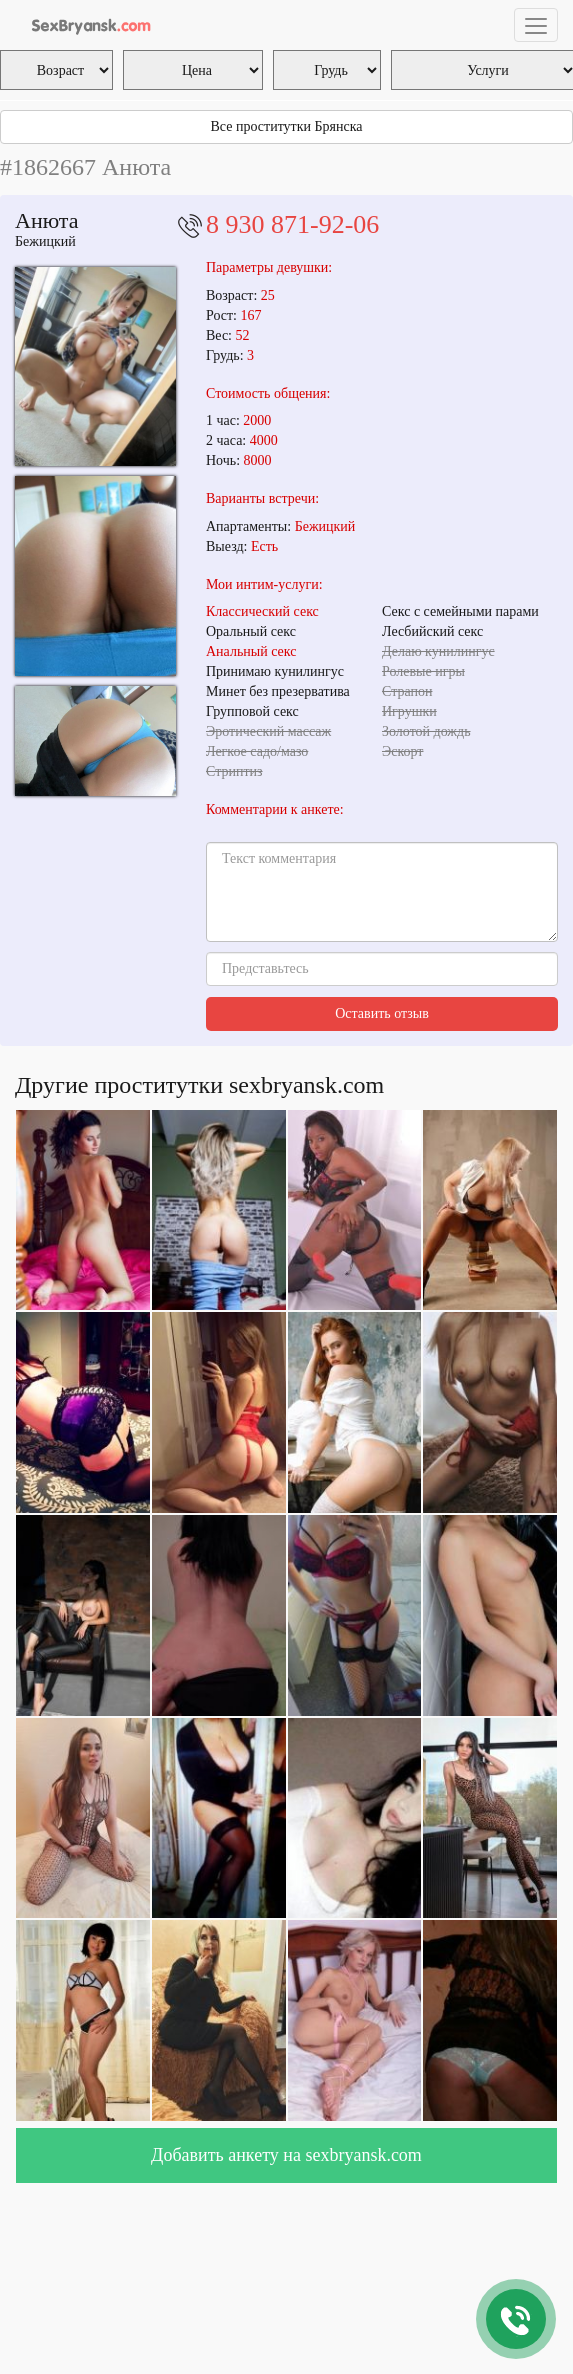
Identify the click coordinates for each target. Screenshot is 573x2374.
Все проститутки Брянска (287, 126)
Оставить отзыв (382, 1013)
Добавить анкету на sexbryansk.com (286, 2155)
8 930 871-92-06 (292, 224)
